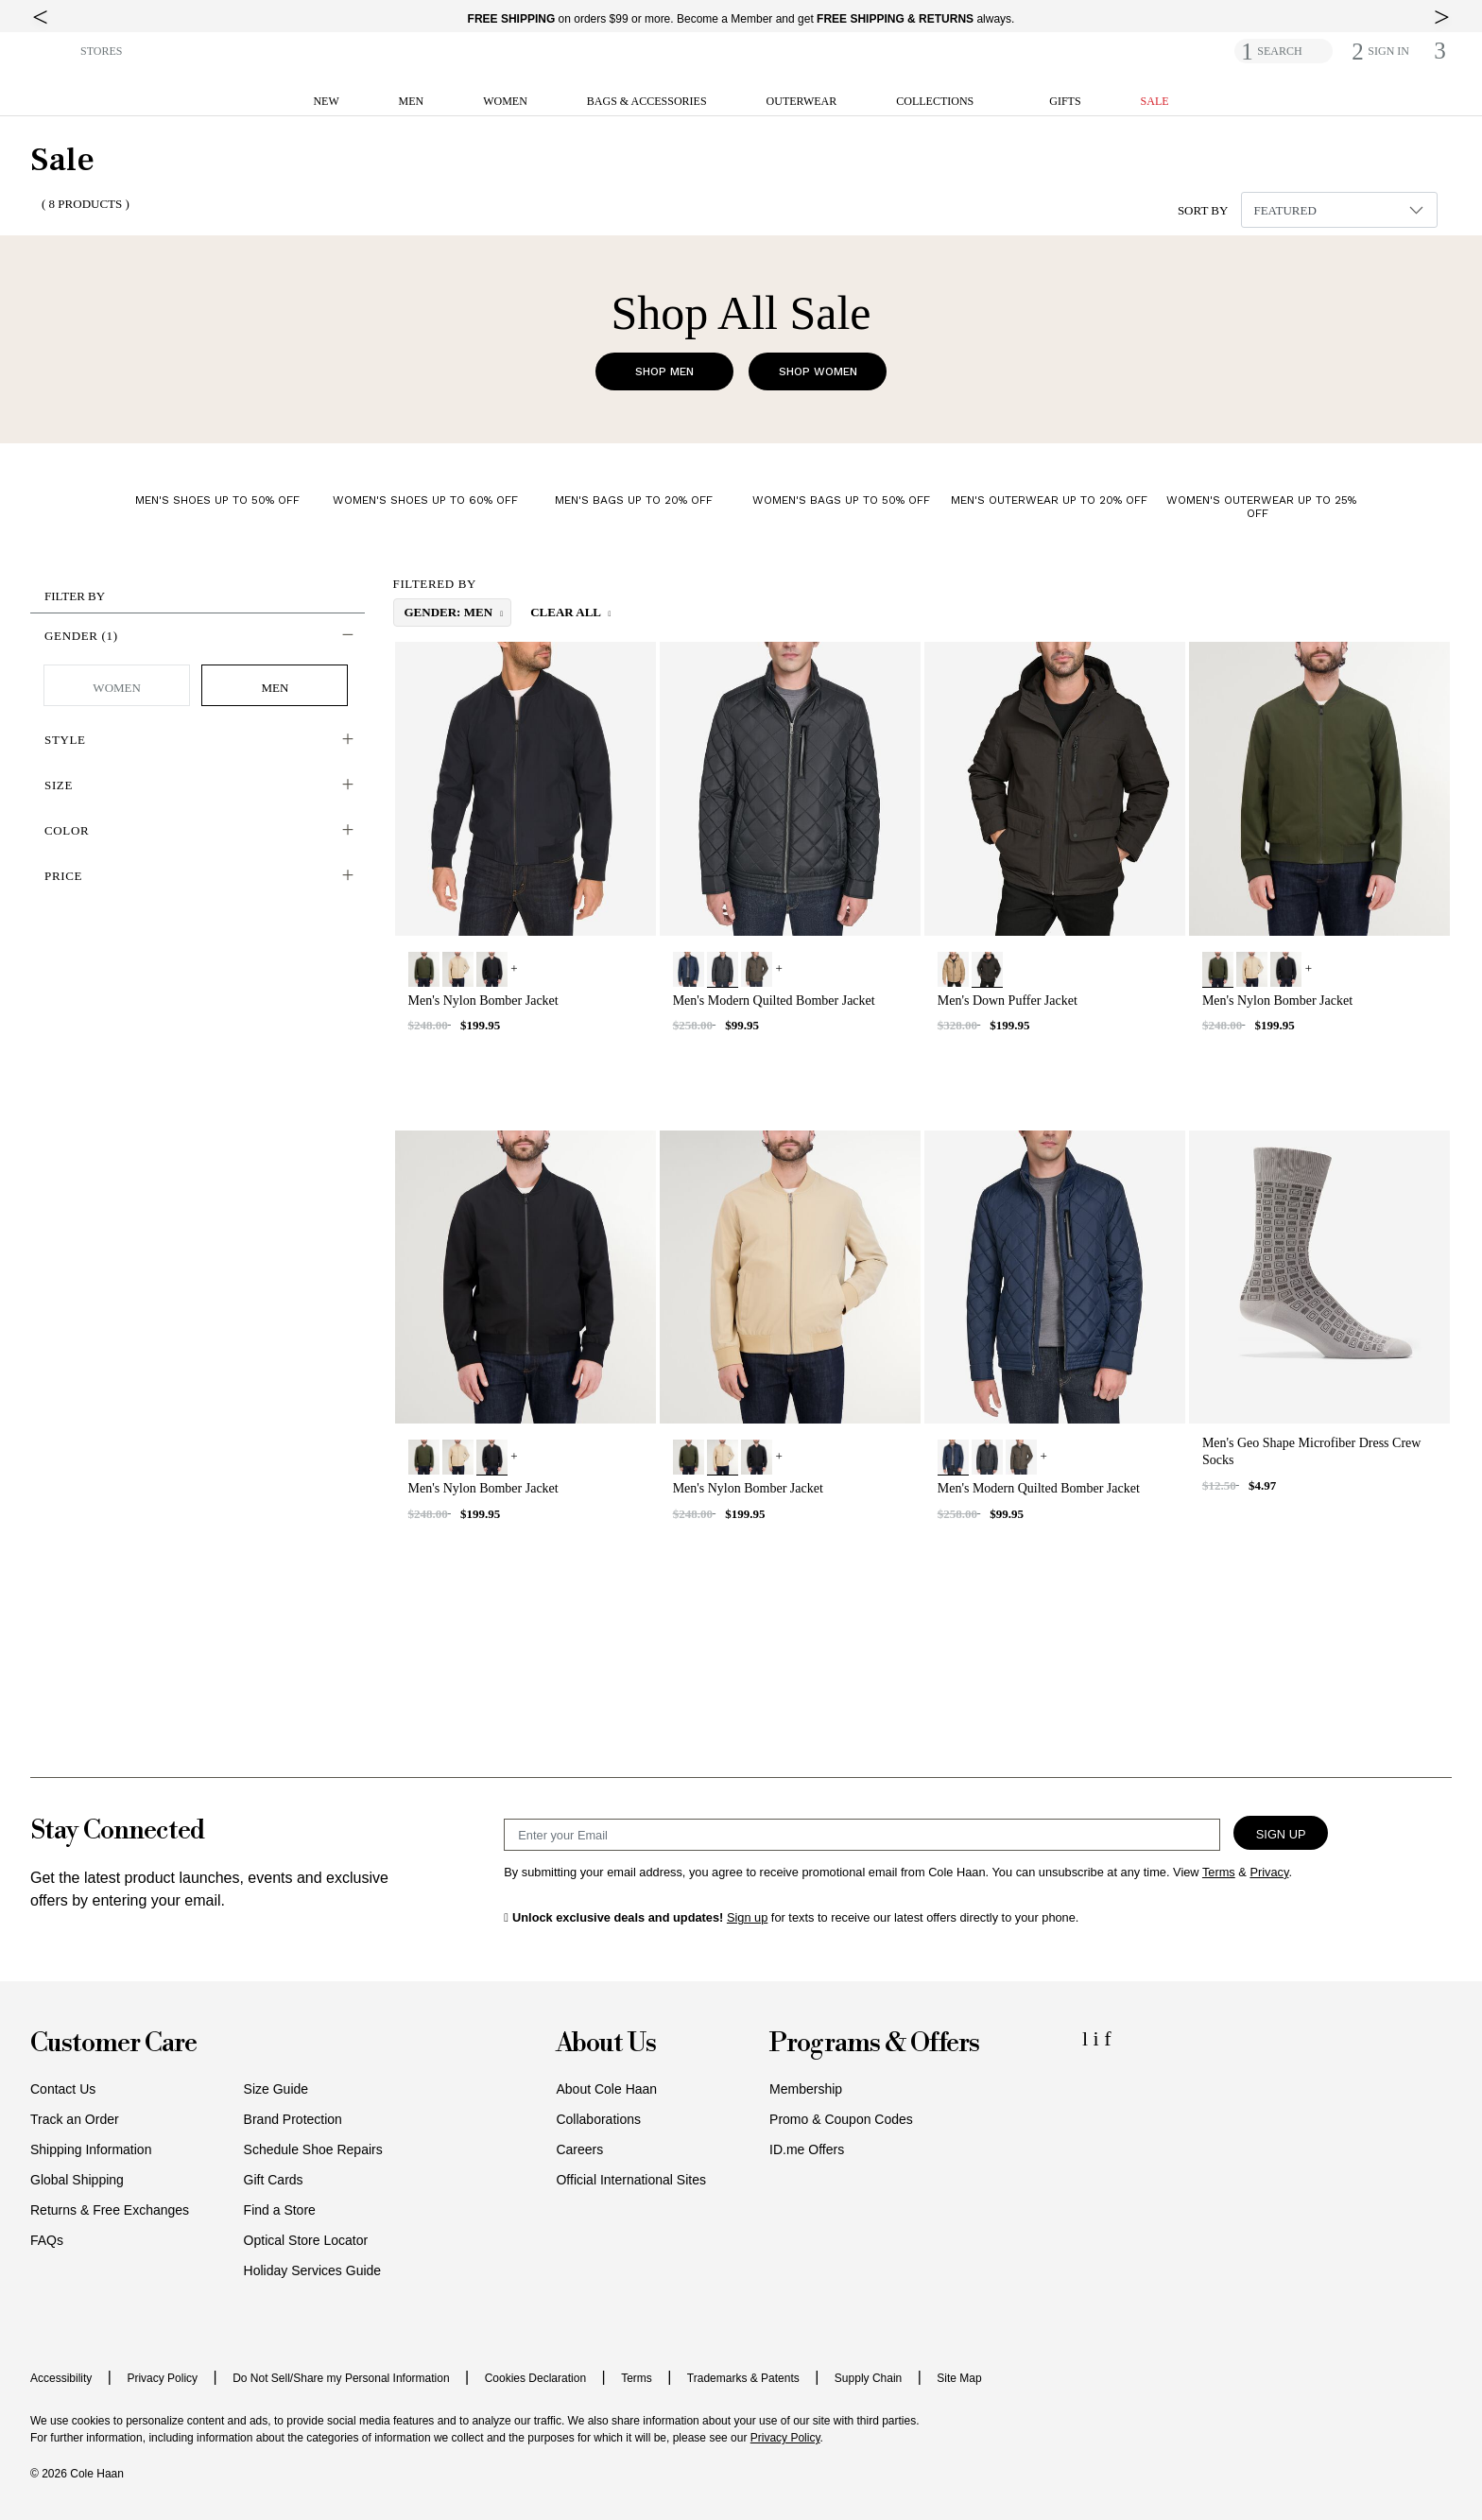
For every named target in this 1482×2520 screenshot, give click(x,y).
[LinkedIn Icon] (1088, 2038)
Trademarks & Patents (743, 2378)
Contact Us (62, 2089)
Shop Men (664, 371)
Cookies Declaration (535, 2378)
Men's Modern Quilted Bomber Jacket (774, 1000)
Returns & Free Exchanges (109, 2210)
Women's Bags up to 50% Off (841, 500)
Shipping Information (90, 2149)
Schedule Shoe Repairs (313, 2149)
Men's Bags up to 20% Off (634, 500)
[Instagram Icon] (1099, 2038)
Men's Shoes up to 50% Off (217, 500)
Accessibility (61, 2378)
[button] (51, 50)
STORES (101, 51)
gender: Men (450, 612)
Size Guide (276, 2089)
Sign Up (1281, 1834)
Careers (579, 2149)
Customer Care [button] (113, 2044)
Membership (805, 2089)
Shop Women (818, 371)
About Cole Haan (606, 2089)
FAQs (46, 2240)
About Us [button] (606, 2044)
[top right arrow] (1442, 17)
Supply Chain (868, 2378)
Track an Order (74, 2119)
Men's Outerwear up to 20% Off (1049, 500)
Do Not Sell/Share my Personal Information (341, 2378)
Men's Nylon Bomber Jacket (483, 1000)
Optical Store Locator (306, 2240)
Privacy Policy (162, 2378)
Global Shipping (77, 2179)
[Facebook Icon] (1107, 2038)
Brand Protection (293, 2119)
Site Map (959, 2378)
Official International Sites (631, 2179)
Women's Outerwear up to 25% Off (1261, 506)
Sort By (1203, 210)
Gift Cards (273, 2179)
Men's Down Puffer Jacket (1007, 1000)
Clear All (566, 612)
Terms (636, 2378)
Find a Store (280, 2210)
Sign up (747, 1917)
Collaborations (598, 2119)
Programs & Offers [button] (874, 2044)
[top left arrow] (40, 17)
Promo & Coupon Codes (841, 2119)
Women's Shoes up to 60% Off (425, 500)
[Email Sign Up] (861, 1835)
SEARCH (1279, 51)
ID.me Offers (806, 2149)
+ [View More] (513, 968)
